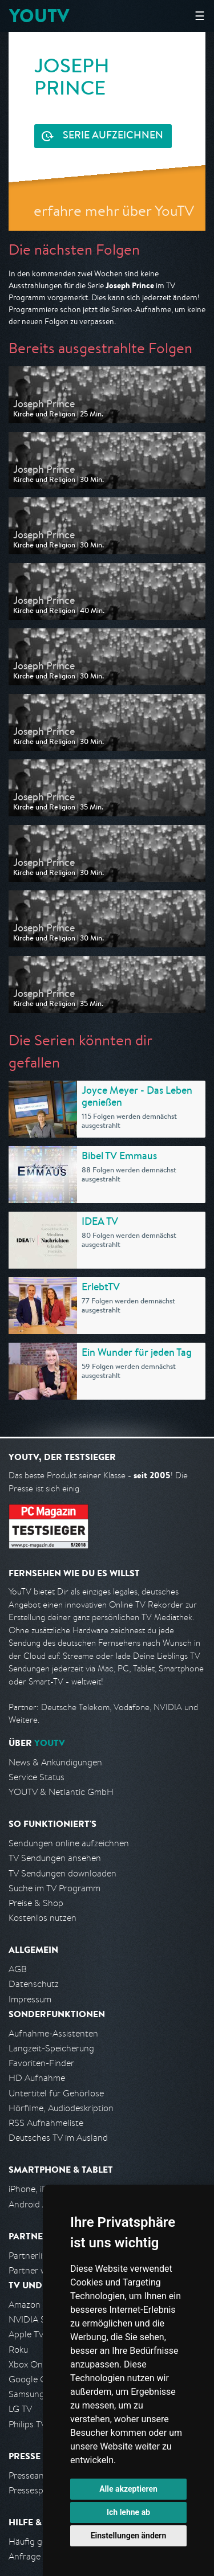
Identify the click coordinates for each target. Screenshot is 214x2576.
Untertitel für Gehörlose (56, 2093)
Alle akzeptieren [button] (128, 2488)
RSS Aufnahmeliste (46, 2123)
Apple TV (26, 2334)
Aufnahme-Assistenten (53, 2033)
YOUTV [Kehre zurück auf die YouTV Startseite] (39, 15)
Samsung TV (33, 2394)
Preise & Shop (36, 1903)
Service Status (36, 1777)
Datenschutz (34, 1984)
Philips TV (27, 2424)
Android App (33, 2204)
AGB (18, 1969)
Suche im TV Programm (54, 1888)
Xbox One (28, 2364)
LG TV (20, 2409)
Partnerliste (31, 2256)
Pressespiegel (35, 2490)
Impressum (30, 1999)
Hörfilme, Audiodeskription (61, 2108)
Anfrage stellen (39, 2556)
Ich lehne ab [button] (128, 2512)
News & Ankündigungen (55, 1762)
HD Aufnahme (37, 2078)
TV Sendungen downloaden (62, 1873)
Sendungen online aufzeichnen (69, 1843)
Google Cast (33, 2379)
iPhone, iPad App (42, 2189)
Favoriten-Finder (41, 2063)
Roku (18, 2350)
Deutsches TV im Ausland (58, 2138)
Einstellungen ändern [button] (129, 2535)
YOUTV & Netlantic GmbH (61, 1792)
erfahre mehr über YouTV (114, 210)
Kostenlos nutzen (42, 1918)
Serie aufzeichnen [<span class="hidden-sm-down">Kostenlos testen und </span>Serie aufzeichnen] (113, 136)
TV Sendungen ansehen (55, 1858)
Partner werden (39, 2270)
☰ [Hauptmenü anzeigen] (200, 15)
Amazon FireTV (38, 2305)
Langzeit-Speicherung (51, 2048)
